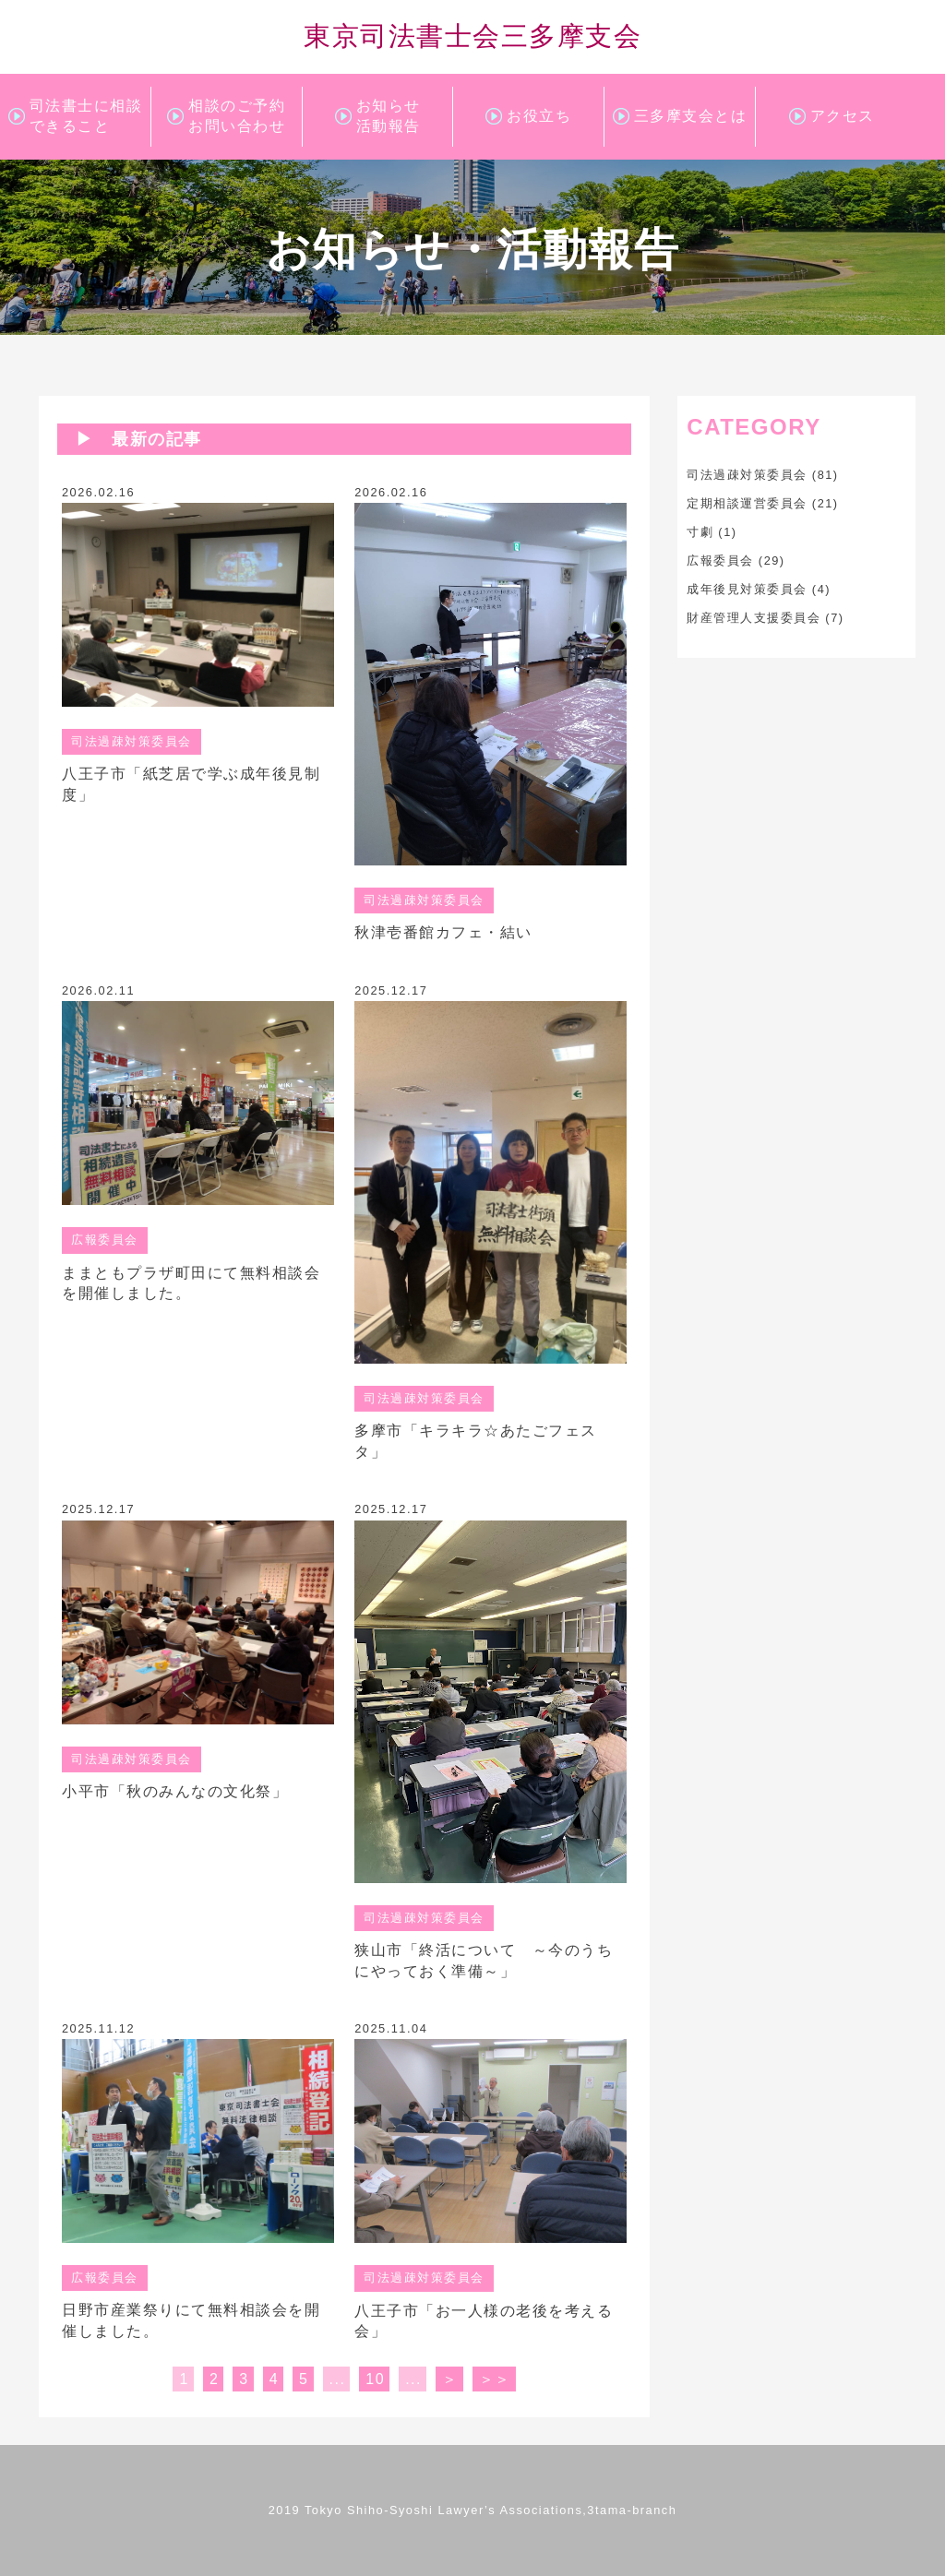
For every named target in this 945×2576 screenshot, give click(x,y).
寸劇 (700, 532)
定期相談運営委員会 (747, 503)
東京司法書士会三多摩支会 (472, 36)
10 (375, 2379)
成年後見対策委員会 (747, 589)
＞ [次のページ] (450, 2379)
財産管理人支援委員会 (753, 618)
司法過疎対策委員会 (747, 475)
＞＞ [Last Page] (495, 2379)
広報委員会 (720, 560)
